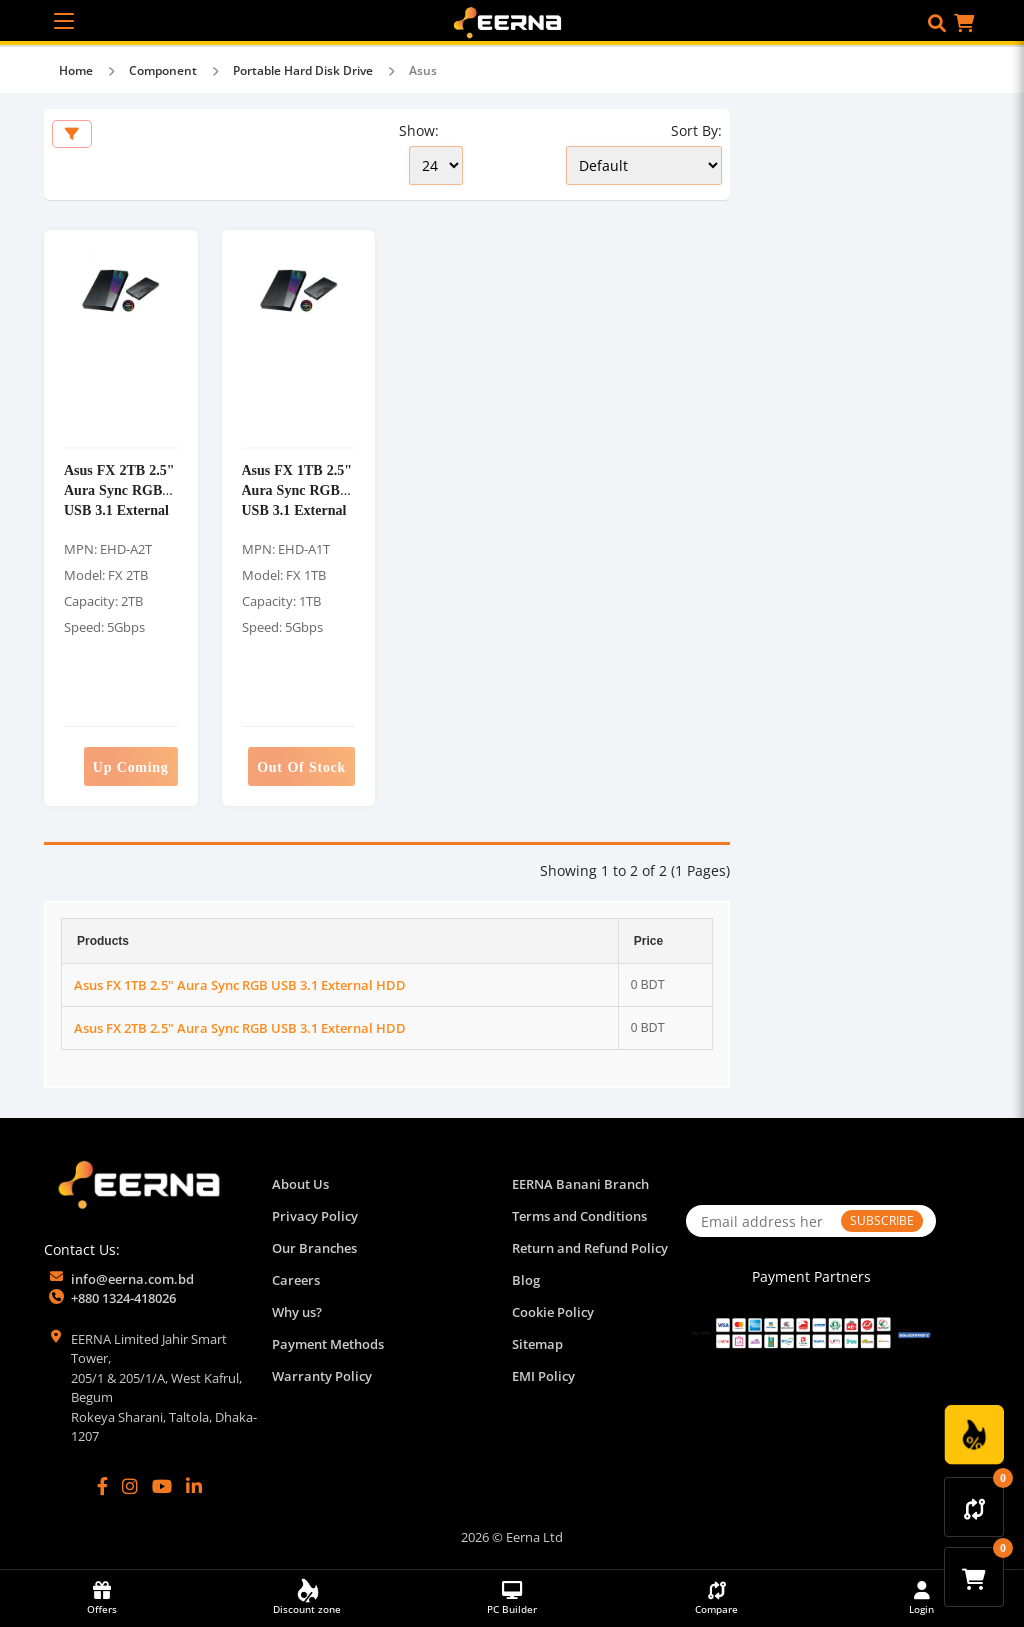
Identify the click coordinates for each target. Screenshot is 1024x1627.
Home (76, 70)
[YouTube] (162, 1486)
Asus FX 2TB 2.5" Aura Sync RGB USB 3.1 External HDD (119, 499)
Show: (419, 130)
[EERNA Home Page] (512, 21)
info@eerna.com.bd (132, 1279)
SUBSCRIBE (882, 1220)
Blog (526, 1280)
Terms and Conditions (579, 1216)
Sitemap (537, 1344)
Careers (296, 1280)
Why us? (297, 1312)
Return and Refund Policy (590, 1248)
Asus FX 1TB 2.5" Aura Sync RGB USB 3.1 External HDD (297, 499)
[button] (937, 23)
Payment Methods (328, 1344)
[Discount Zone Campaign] (974, 1435)
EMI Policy (543, 1376)
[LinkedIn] (194, 1486)
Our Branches (314, 1248)
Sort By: (696, 130)
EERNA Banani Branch (580, 1184)
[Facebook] (102, 1486)
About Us (300, 1184)
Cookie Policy (553, 1312)
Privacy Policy (315, 1216)
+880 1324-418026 (123, 1298)
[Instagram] (130, 1486)
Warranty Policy (322, 1376)
